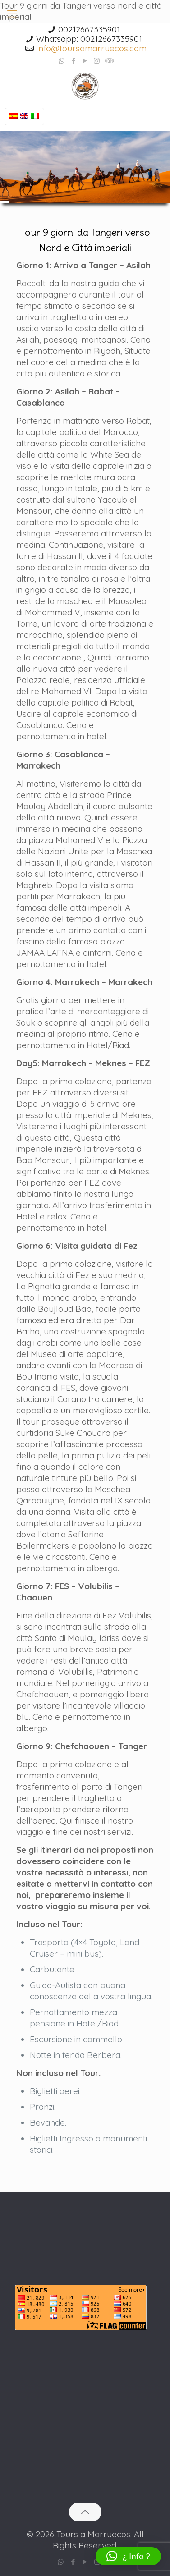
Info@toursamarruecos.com (91, 48)
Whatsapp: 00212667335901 (89, 38)
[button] (128, 2556)
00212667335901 (89, 29)
